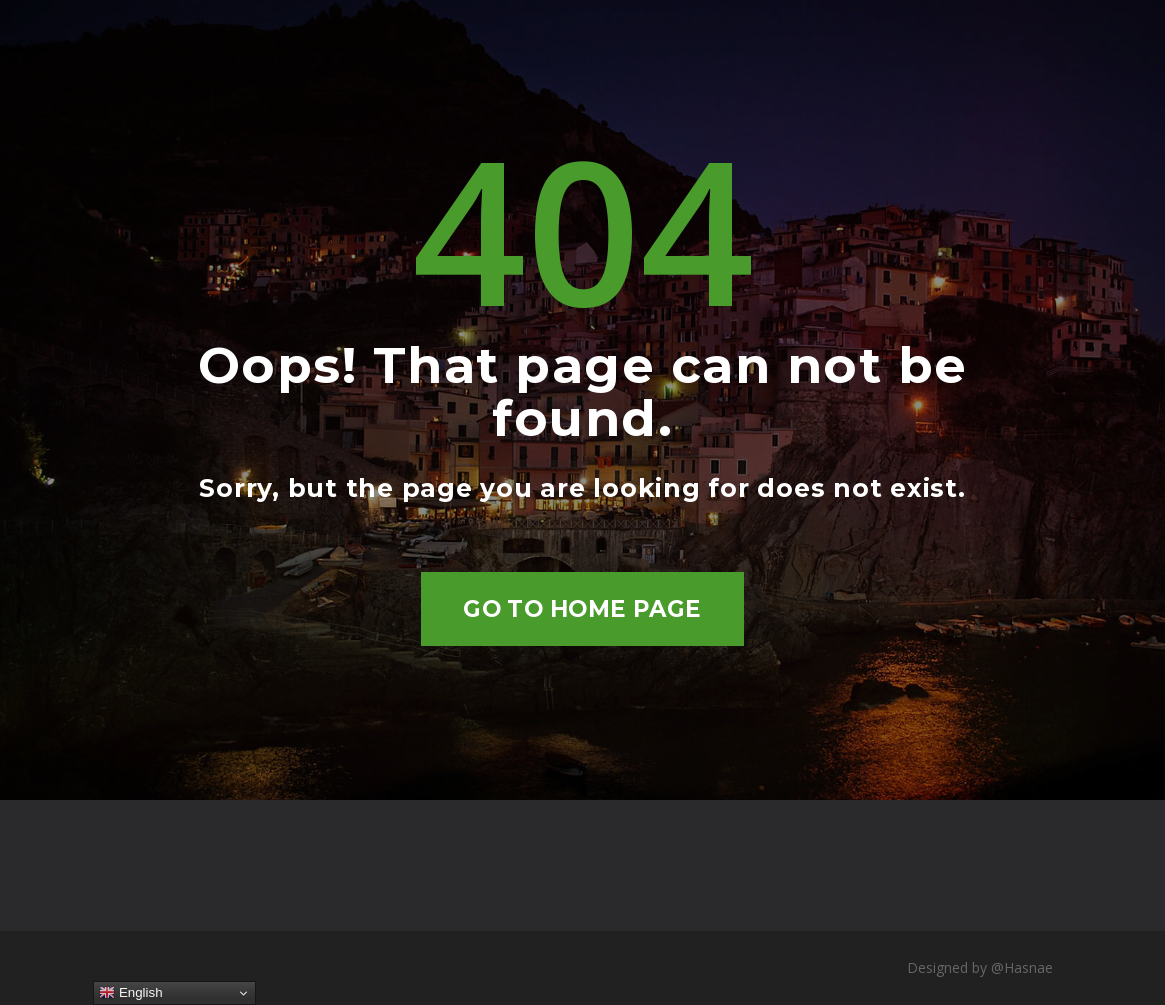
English (130, 993)
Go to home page (582, 609)
